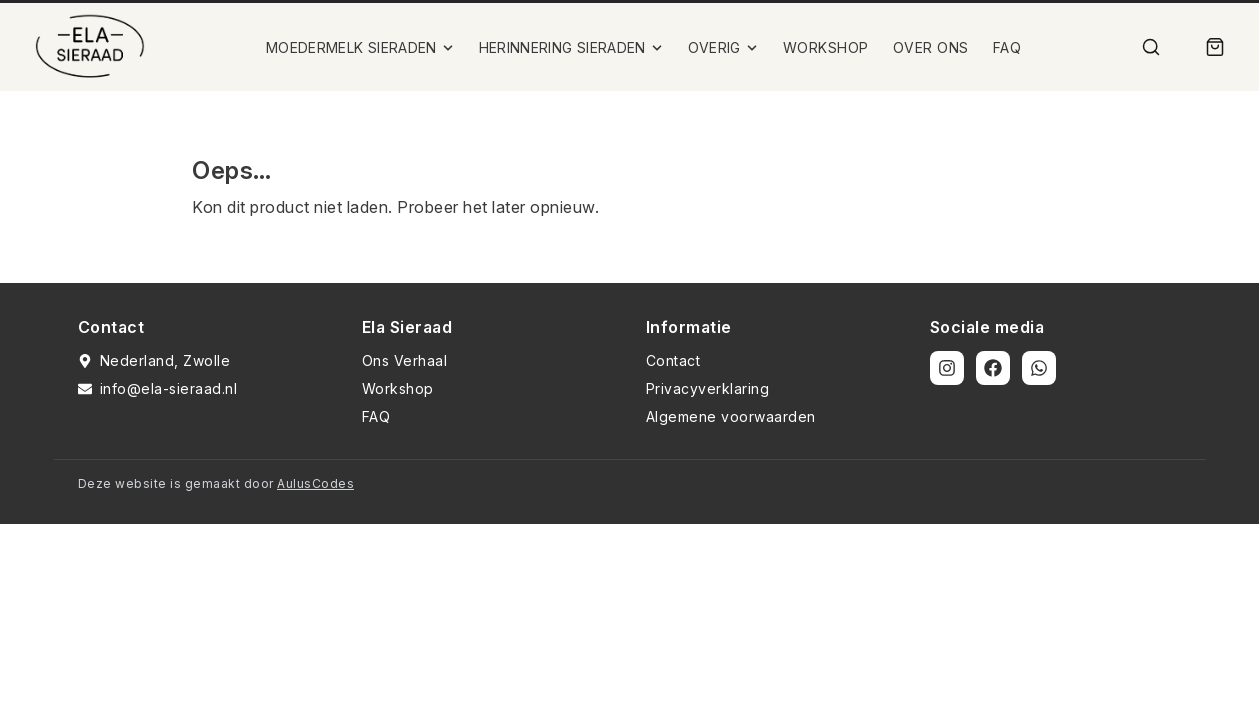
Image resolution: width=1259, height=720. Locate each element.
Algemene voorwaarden (731, 416)
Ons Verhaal (405, 360)
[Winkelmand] (1215, 47)
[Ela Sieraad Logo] (90, 47)
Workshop (398, 388)
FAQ (1007, 47)
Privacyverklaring (708, 388)
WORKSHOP (826, 47)
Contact (673, 360)
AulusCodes (315, 483)
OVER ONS (931, 47)
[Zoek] (1151, 47)
